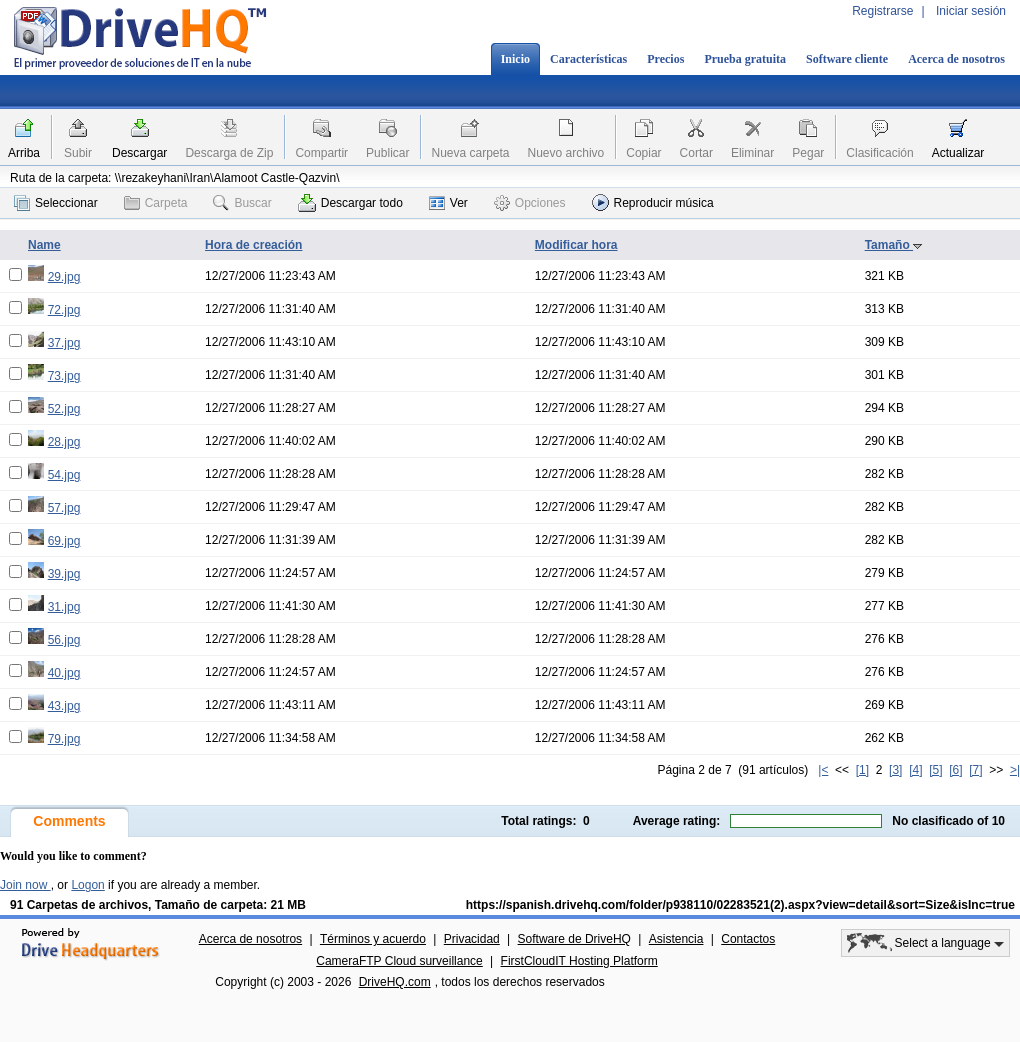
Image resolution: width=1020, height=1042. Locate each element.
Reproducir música (653, 202)
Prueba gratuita (745, 59)
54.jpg (64, 475)
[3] (895, 770)
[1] (862, 770)
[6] (955, 770)
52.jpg (64, 409)
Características (588, 59)
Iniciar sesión (971, 11)
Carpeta (156, 203)
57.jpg (64, 508)
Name (44, 245)
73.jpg (64, 376)
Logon (87, 885)
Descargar (139, 153)
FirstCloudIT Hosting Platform (579, 961)
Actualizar (958, 153)
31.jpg (64, 607)
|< (823, 770)
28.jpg (64, 442)
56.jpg (64, 640)
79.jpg (64, 739)
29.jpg (64, 277)
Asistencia (676, 939)
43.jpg (64, 706)
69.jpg (64, 541)
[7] (975, 770)
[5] (935, 770)
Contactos (748, 939)
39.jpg (64, 574)
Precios (665, 59)
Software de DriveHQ (574, 939)
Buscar (242, 203)
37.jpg (64, 343)
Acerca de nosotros (956, 59)
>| (1015, 770)
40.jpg (64, 673)
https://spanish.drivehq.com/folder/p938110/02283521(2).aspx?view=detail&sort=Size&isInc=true (740, 905)
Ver (448, 203)
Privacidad (472, 939)
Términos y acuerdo (373, 939)
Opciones (530, 203)
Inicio (515, 59)
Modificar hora (576, 245)
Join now (25, 885)
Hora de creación (253, 245)
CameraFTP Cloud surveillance (399, 961)
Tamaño (894, 245)
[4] (915, 770)
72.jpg (64, 310)
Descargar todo (350, 203)
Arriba (24, 153)
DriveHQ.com (395, 982)
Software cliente (847, 59)
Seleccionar (56, 203)
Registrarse (882, 11)
